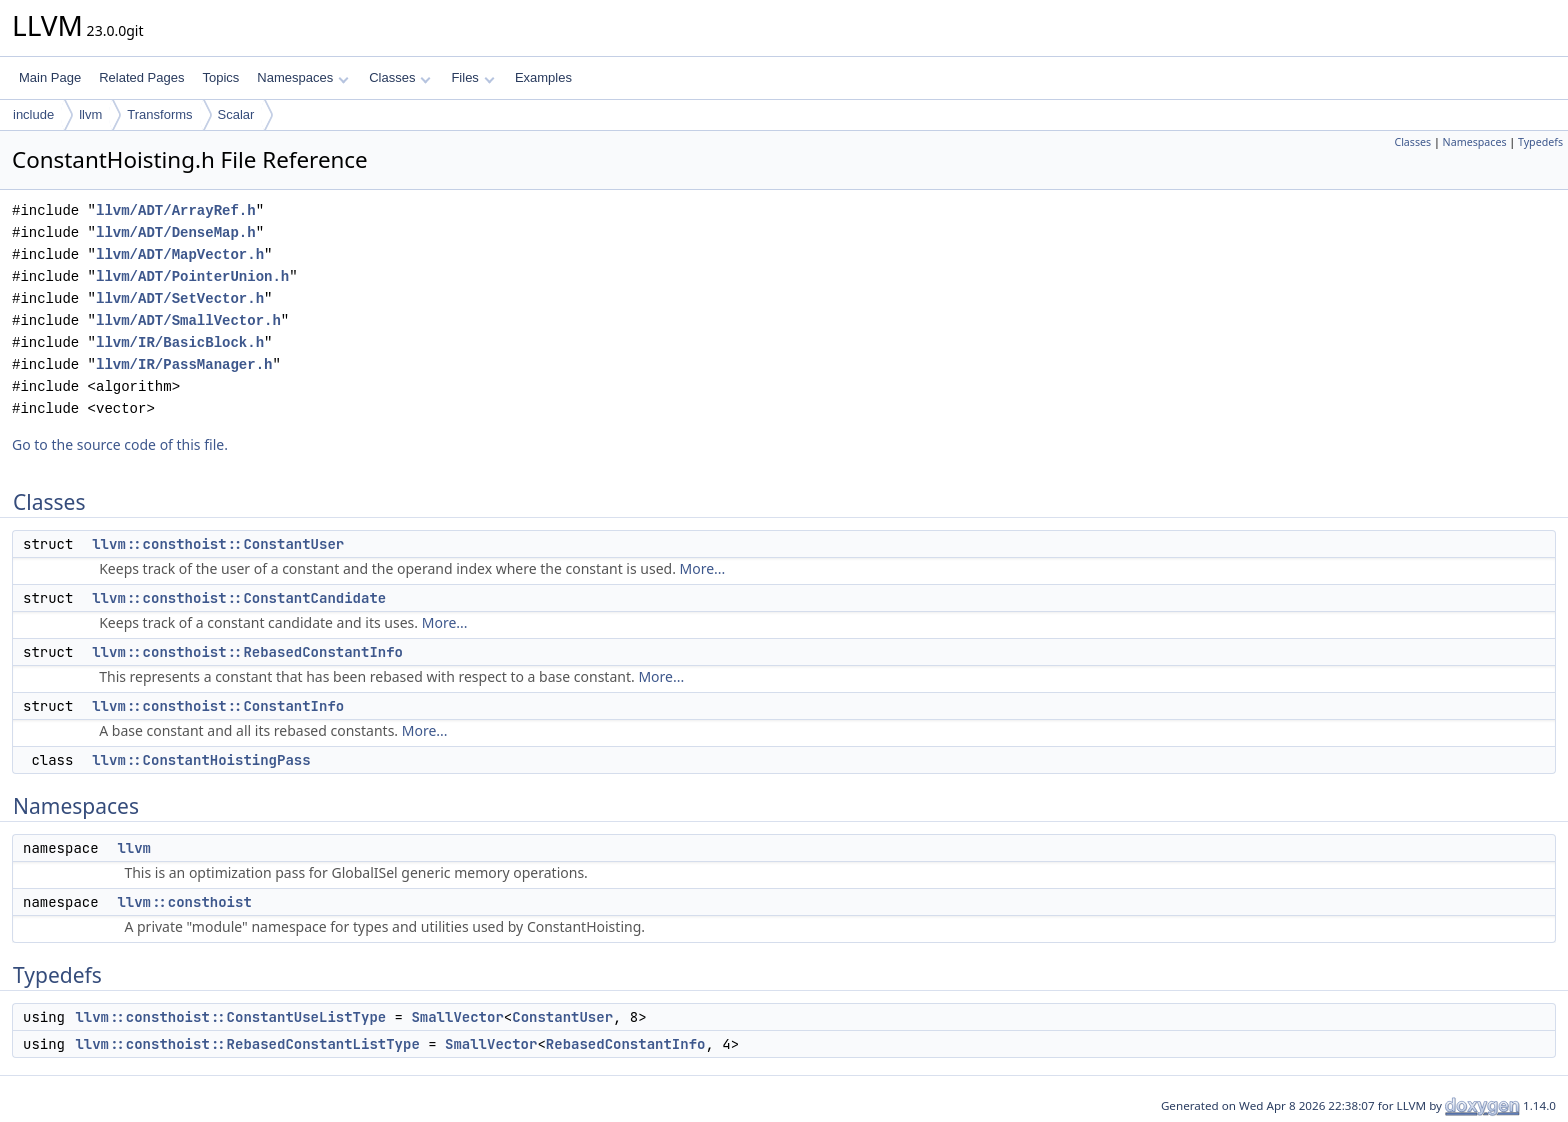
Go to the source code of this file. (120, 444)
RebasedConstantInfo (626, 1044)
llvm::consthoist (184, 902)
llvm (90, 114)
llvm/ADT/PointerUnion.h (192, 276)
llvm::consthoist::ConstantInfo (218, 706)
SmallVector (457, 1017)
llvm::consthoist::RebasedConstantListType (247, 1044)
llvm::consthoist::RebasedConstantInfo (247, 652)
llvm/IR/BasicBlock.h (180, 342)
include (33, 114)
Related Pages (141, 77)
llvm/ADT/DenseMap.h (176, 232)
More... (703, 568)
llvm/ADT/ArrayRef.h (176, 210)
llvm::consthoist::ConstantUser (218, 544)
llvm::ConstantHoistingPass (201, 760)
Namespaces (302, 77)
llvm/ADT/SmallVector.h (188, 320)
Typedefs (1540, 142)
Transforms (159, 114)
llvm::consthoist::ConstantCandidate (239, 598)
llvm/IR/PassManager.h (184, 364)
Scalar (236, 114)
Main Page (50, 77)
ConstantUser (562, 1017)
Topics (220, 77)
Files (472, 77)
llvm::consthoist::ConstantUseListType (230, 1017)
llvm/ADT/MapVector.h (180, 254)
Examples (543, 77)
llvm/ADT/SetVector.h (180, 298)
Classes (400, 77)
